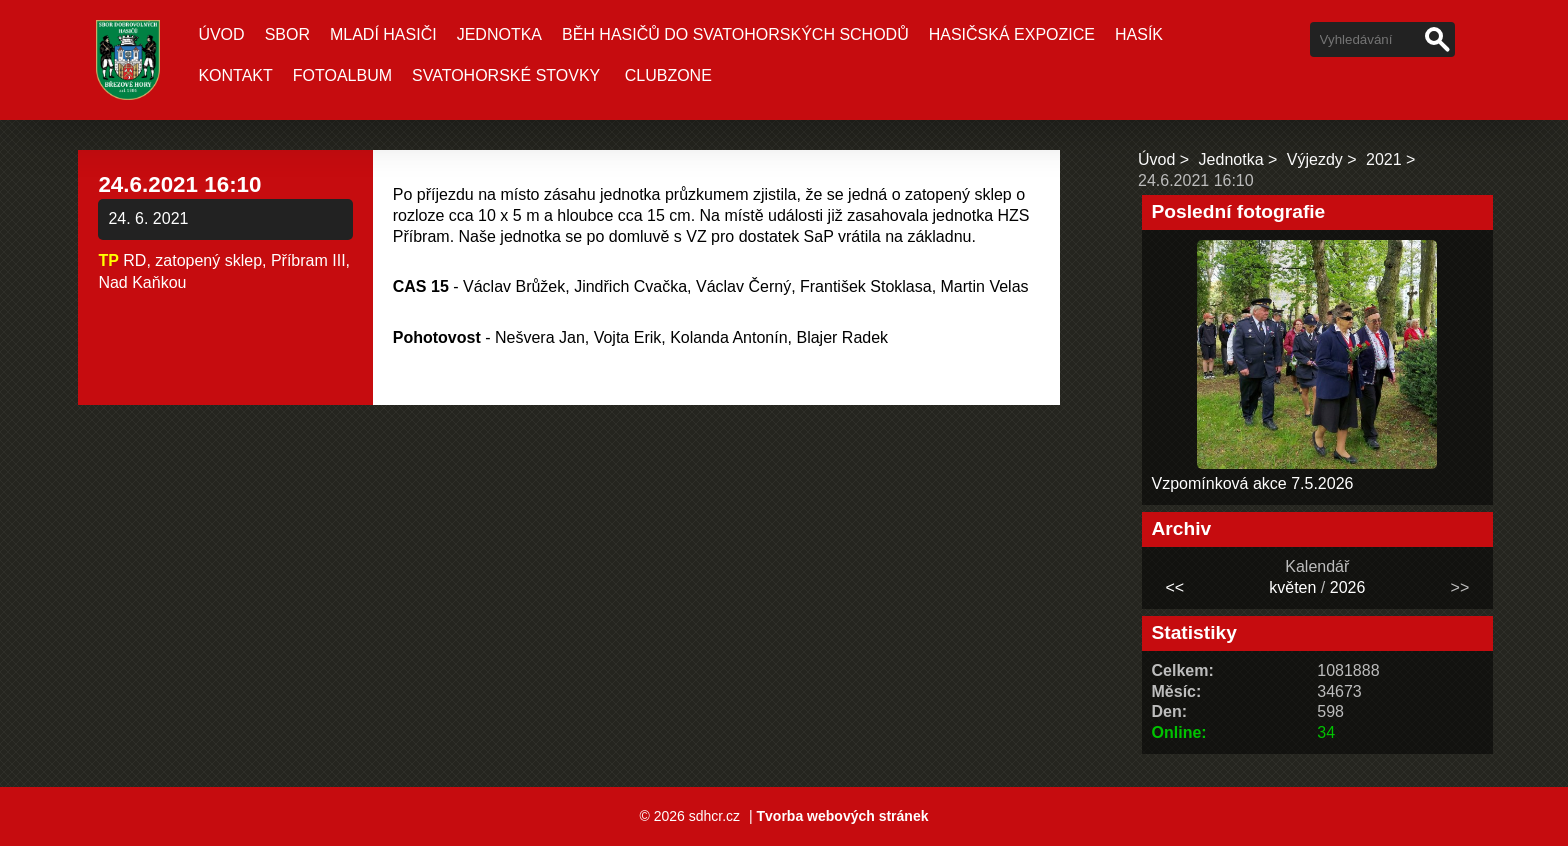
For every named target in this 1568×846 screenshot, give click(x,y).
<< (1174, 587)
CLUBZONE (668, 75)
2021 (1384, 159)
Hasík (1139, 34)
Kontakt (235, 75)
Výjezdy (1315, 159)
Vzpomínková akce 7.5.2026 (1253, 483)
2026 (1348, 587)
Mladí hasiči (383, 34)
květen (1292, 587)
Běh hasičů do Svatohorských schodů (735, 34)
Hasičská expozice (1012, 34)
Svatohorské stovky (506, 75)
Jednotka (499, 34)
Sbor (287, 34)
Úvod (221, 34)
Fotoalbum (342, 75)
